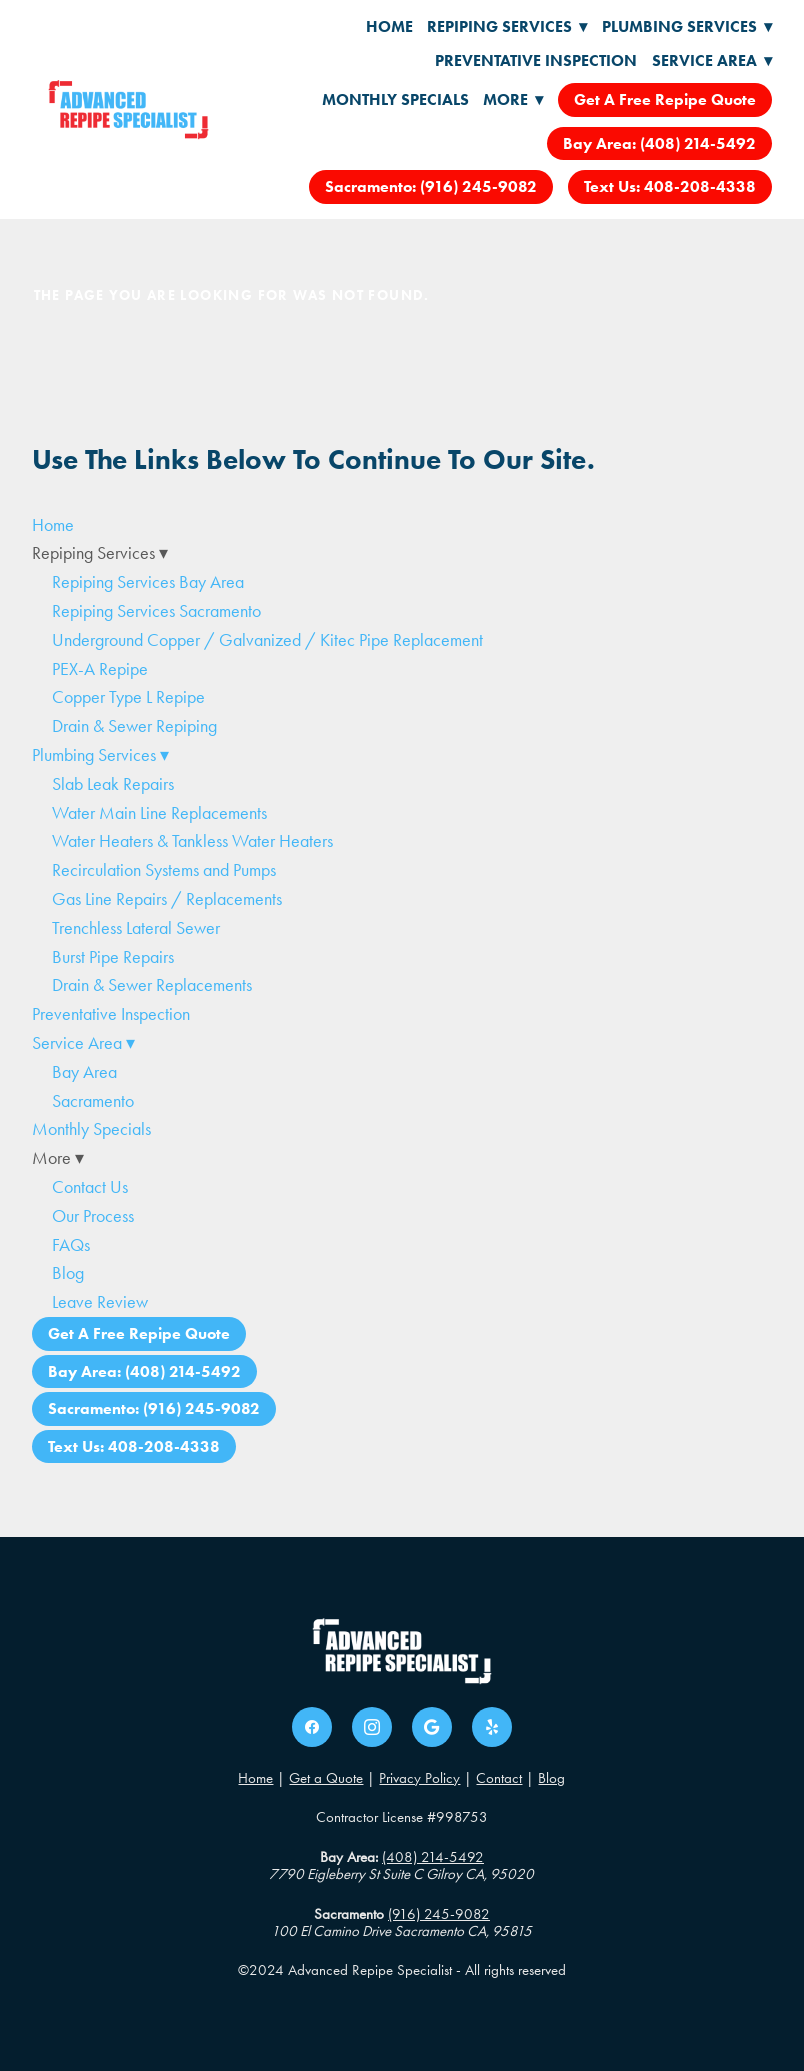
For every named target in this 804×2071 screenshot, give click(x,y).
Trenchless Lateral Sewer (136, 928)
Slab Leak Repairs (113, 784)
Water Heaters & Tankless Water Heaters (192, 841)
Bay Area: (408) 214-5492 (659, 143)
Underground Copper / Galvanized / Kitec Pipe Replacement (267, 640)
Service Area (712, 60)
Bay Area (84, 1072)
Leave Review (100, 1302)
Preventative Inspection (536, 60)
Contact (499, 1778)
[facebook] (312, 1727)
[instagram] (372, 1727)
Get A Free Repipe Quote (665, 99)
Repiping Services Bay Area (148, 582)
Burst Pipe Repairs (113, 957)
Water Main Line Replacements (159, 813)
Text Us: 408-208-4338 (670, 186)
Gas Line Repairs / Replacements (167, 899)
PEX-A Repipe (100, 669)
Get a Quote (326, 1778)
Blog (68, 1273)
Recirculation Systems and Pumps (164, 870)
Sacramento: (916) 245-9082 (431, 186)
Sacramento (93, 1101)
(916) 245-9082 (439, 1914)
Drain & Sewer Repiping (134, 726)
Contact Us (90, 1187)
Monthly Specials (395, 99)
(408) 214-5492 (433, 1857)
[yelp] (492, 1727)
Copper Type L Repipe (128, 697)
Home (389, 26)
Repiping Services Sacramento (156, 611)
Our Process (93, 1216)
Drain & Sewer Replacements (152, 985)
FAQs (71, 1245)
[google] (432, 1727)
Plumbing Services (687, 26)
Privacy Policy (419, 1778)
